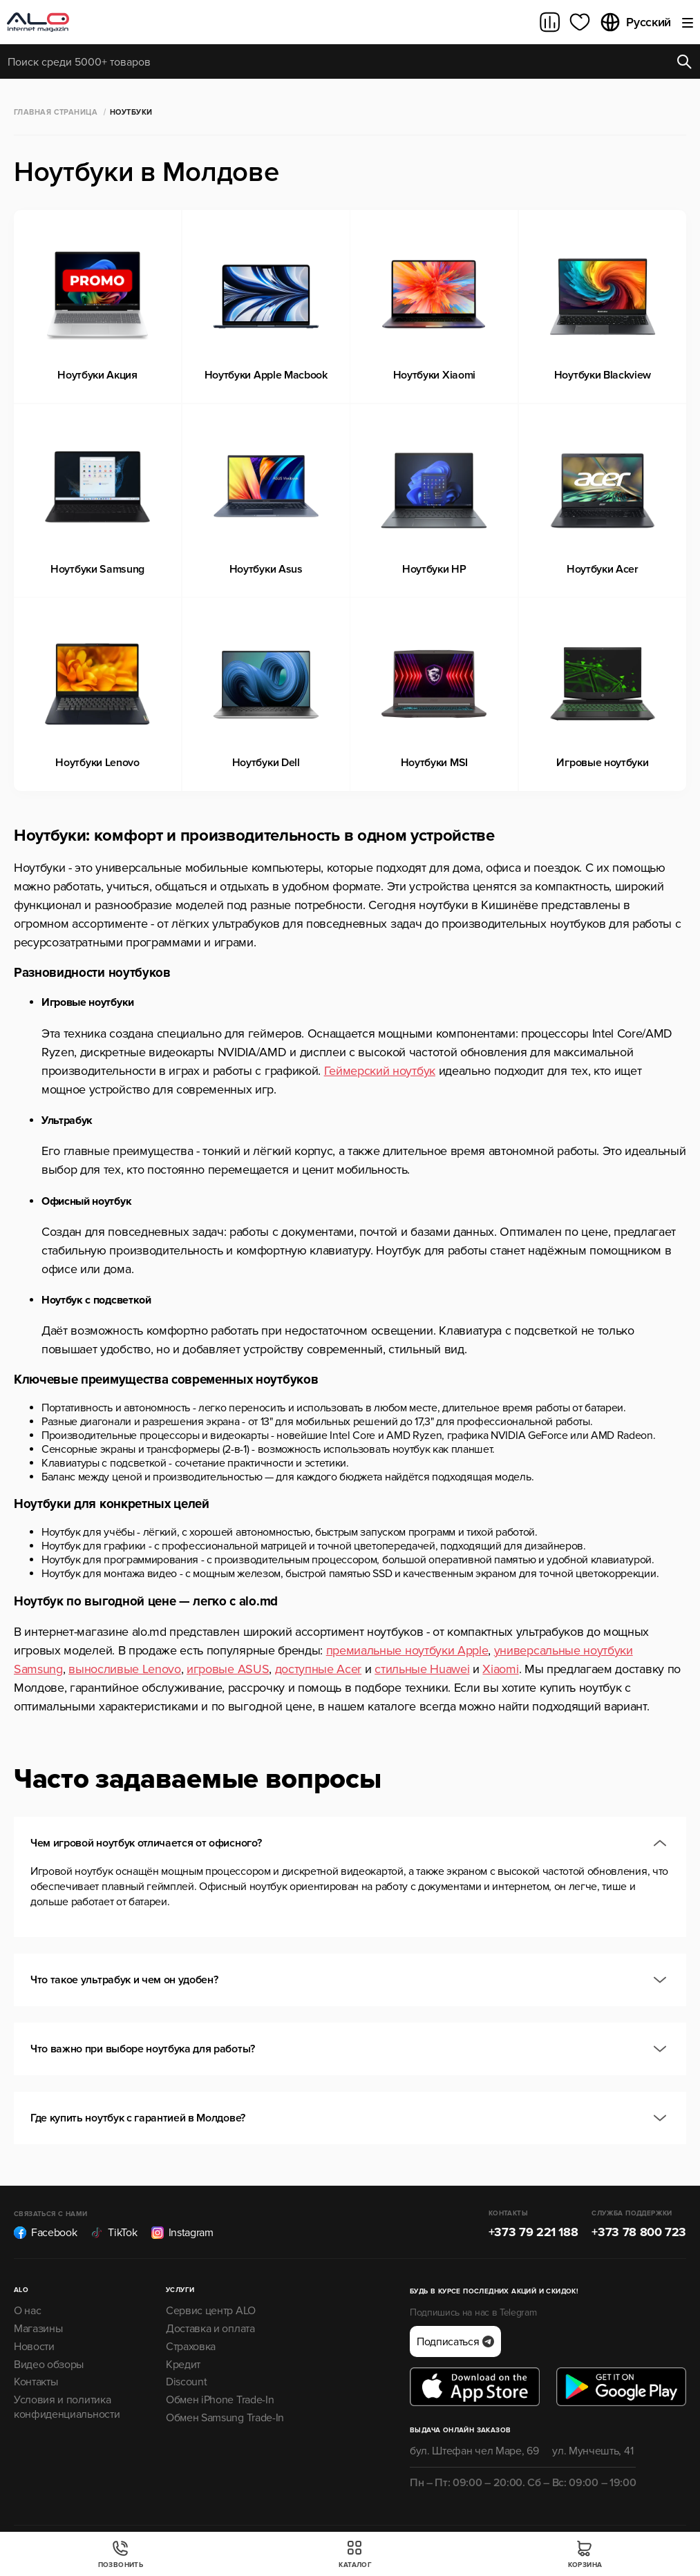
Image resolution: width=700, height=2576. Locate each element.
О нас (27, 2311)
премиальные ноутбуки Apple (407, 1650)
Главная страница (55, 112)
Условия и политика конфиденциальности (67, 2407)
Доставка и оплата (210, 2329)
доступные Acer (318, 1669)
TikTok (114, 2233)
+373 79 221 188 (533, 2232)
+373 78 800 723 (639, 2232)
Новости (34, 2347)
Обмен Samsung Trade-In (225, 2418)
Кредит (183, 2365)
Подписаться (455, 2342)
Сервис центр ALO (211, 2311)
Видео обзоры (49, 2365)
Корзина (585, 2554)
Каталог (355, 2554)
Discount (186, 2382)
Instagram (182, 2233)
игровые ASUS (228, 1669)
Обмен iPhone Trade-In (220, 2400)
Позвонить (121, 2554)
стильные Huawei (422, 1669)
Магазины (38, 2329)
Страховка (191, 2347)
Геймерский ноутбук (379, 1070)
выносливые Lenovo (124, 1669)
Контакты (35, 2382)
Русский (635, 22)
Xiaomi (500, 1669)
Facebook (45, 2233)
